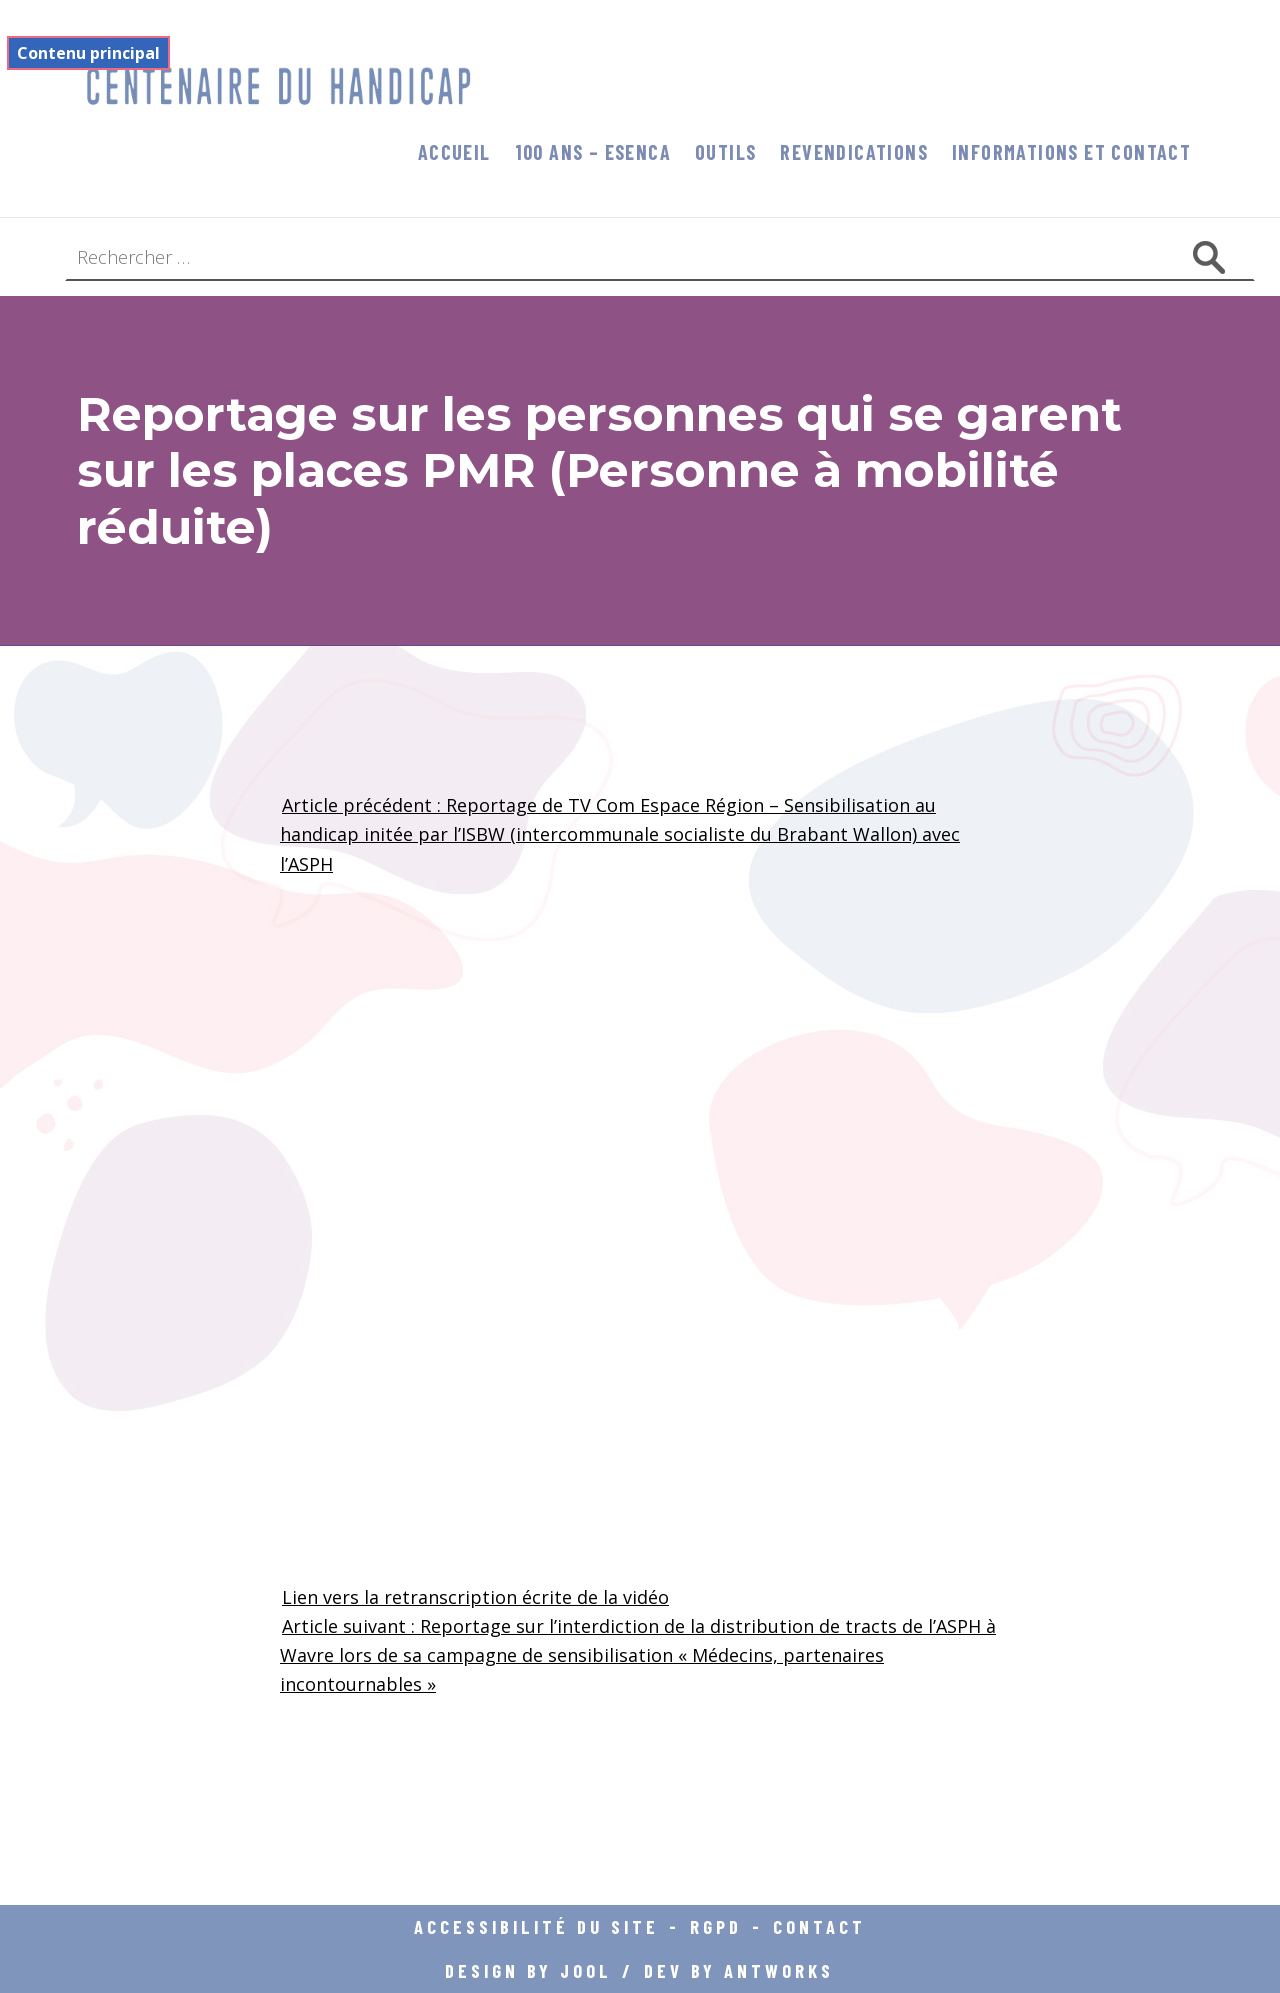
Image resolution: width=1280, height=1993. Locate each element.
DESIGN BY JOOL (528, 1970)
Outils (725, 152)
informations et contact (1071, 152)
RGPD (716, 1926)
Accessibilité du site (536, 1926)
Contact (819, 1926)
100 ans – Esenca (593, 152)
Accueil (454, 152)
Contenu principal (88, 53)
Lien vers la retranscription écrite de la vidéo (475, 1597)
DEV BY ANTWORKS (739, 1970)
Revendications (854, 152)
